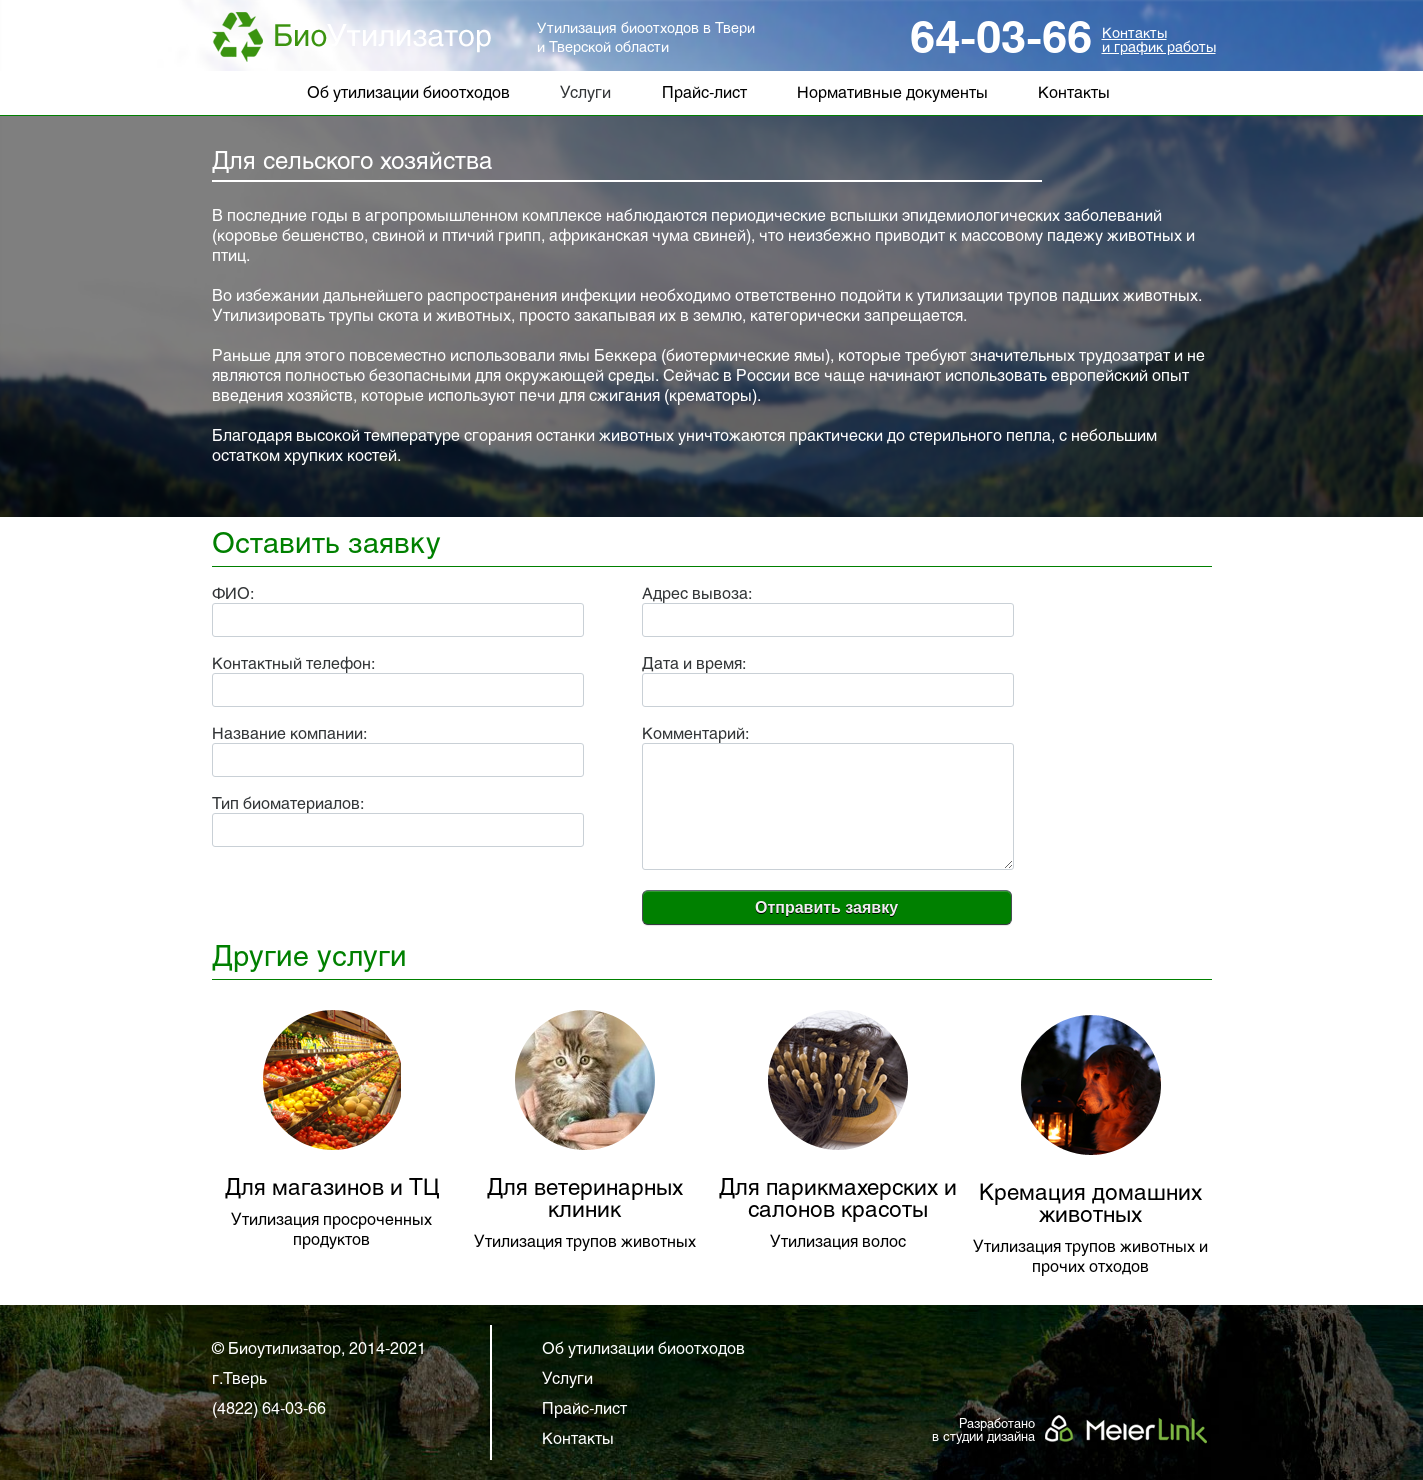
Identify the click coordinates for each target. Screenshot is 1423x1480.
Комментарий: (695, 734)
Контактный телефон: (293, 664)
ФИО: (233, 594)
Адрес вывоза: (697, 594)
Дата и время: (694, 664)
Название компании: (289, 734)
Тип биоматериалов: (288, 804)
